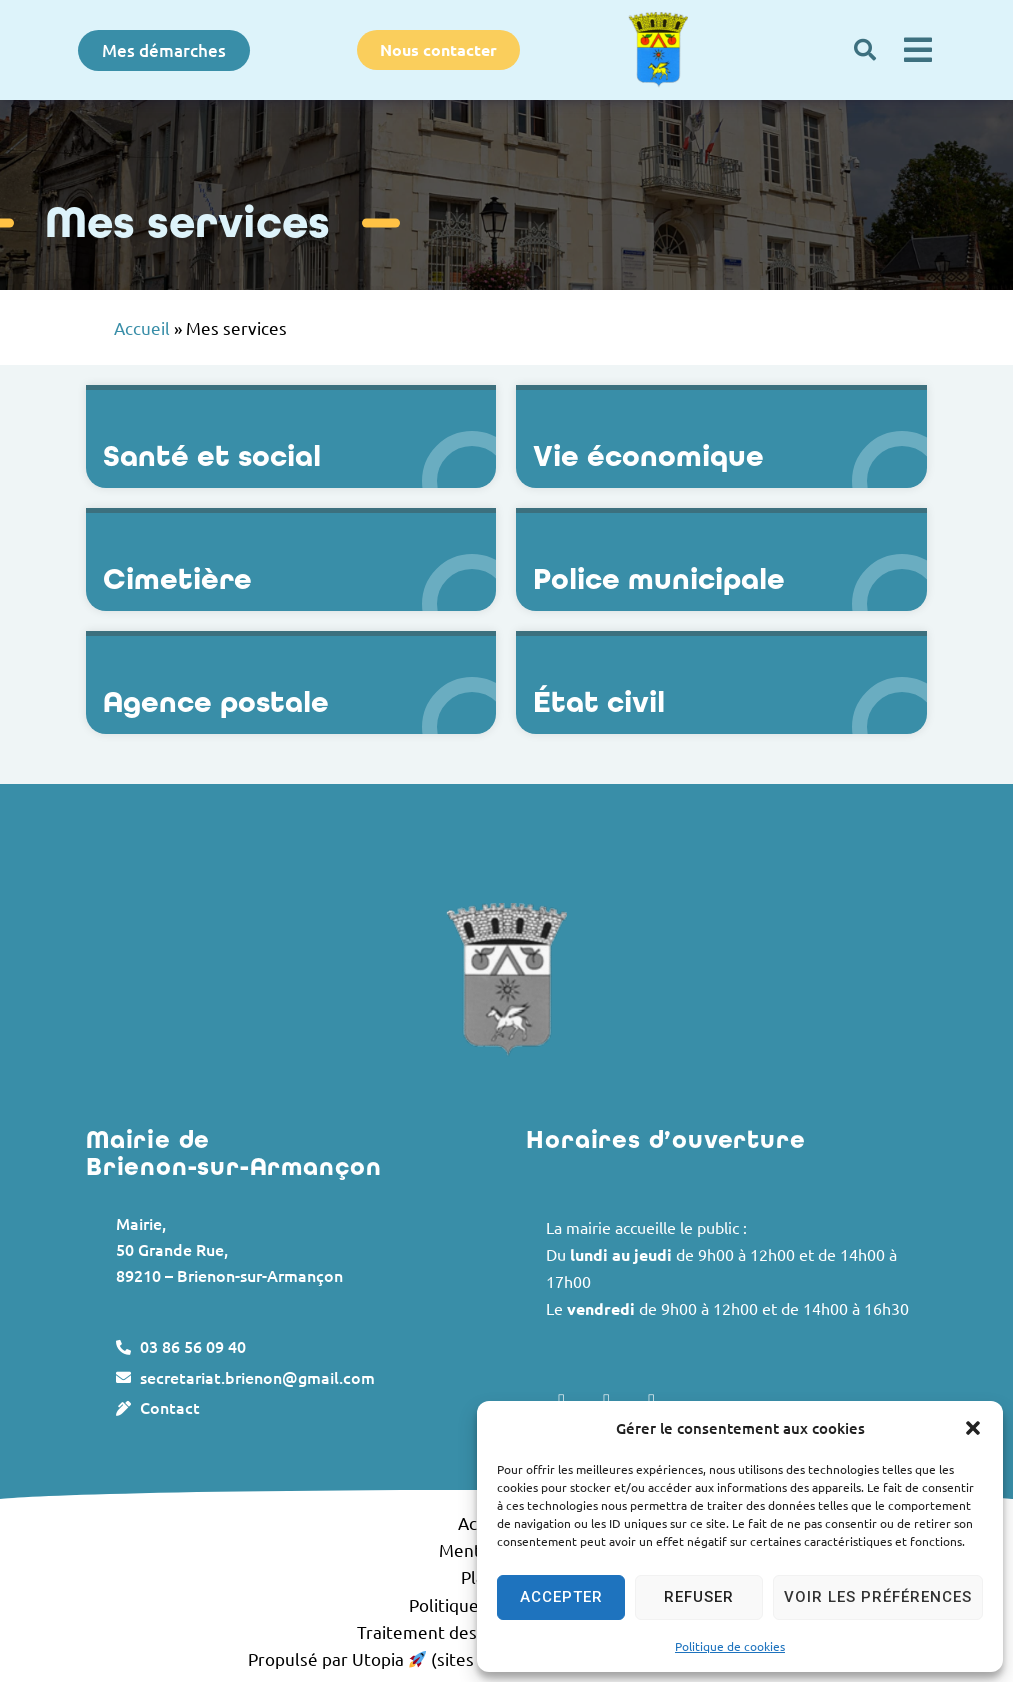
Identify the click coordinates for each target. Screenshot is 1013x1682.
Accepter (561, 1597)
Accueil (142, 327)
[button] (973, 1428)
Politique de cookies (730, 1646)
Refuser (699, 1597)
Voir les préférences (878, 1597)
